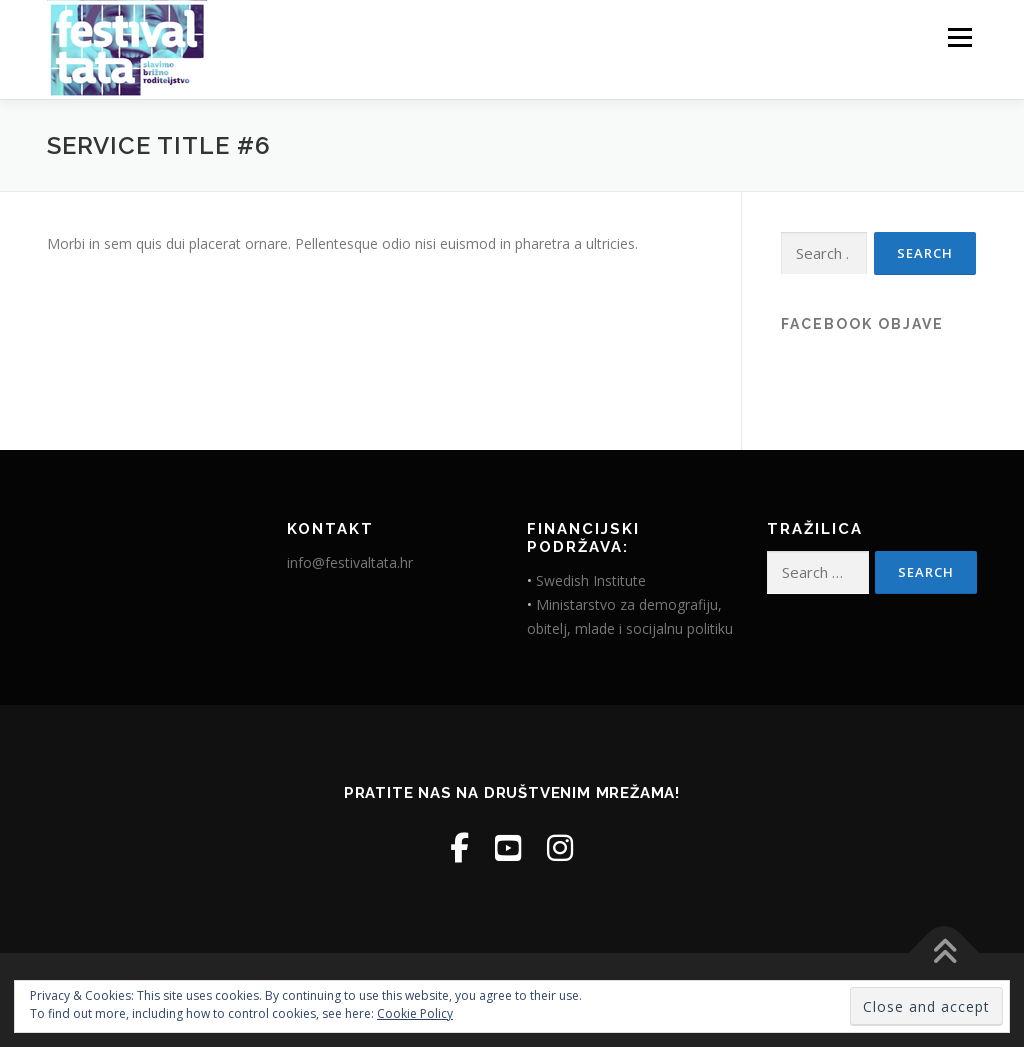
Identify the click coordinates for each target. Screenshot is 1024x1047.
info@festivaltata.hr (350, 562)
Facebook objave (862, 324)
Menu (959, 37)
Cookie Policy (415, 1013)
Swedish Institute (591, 580)
